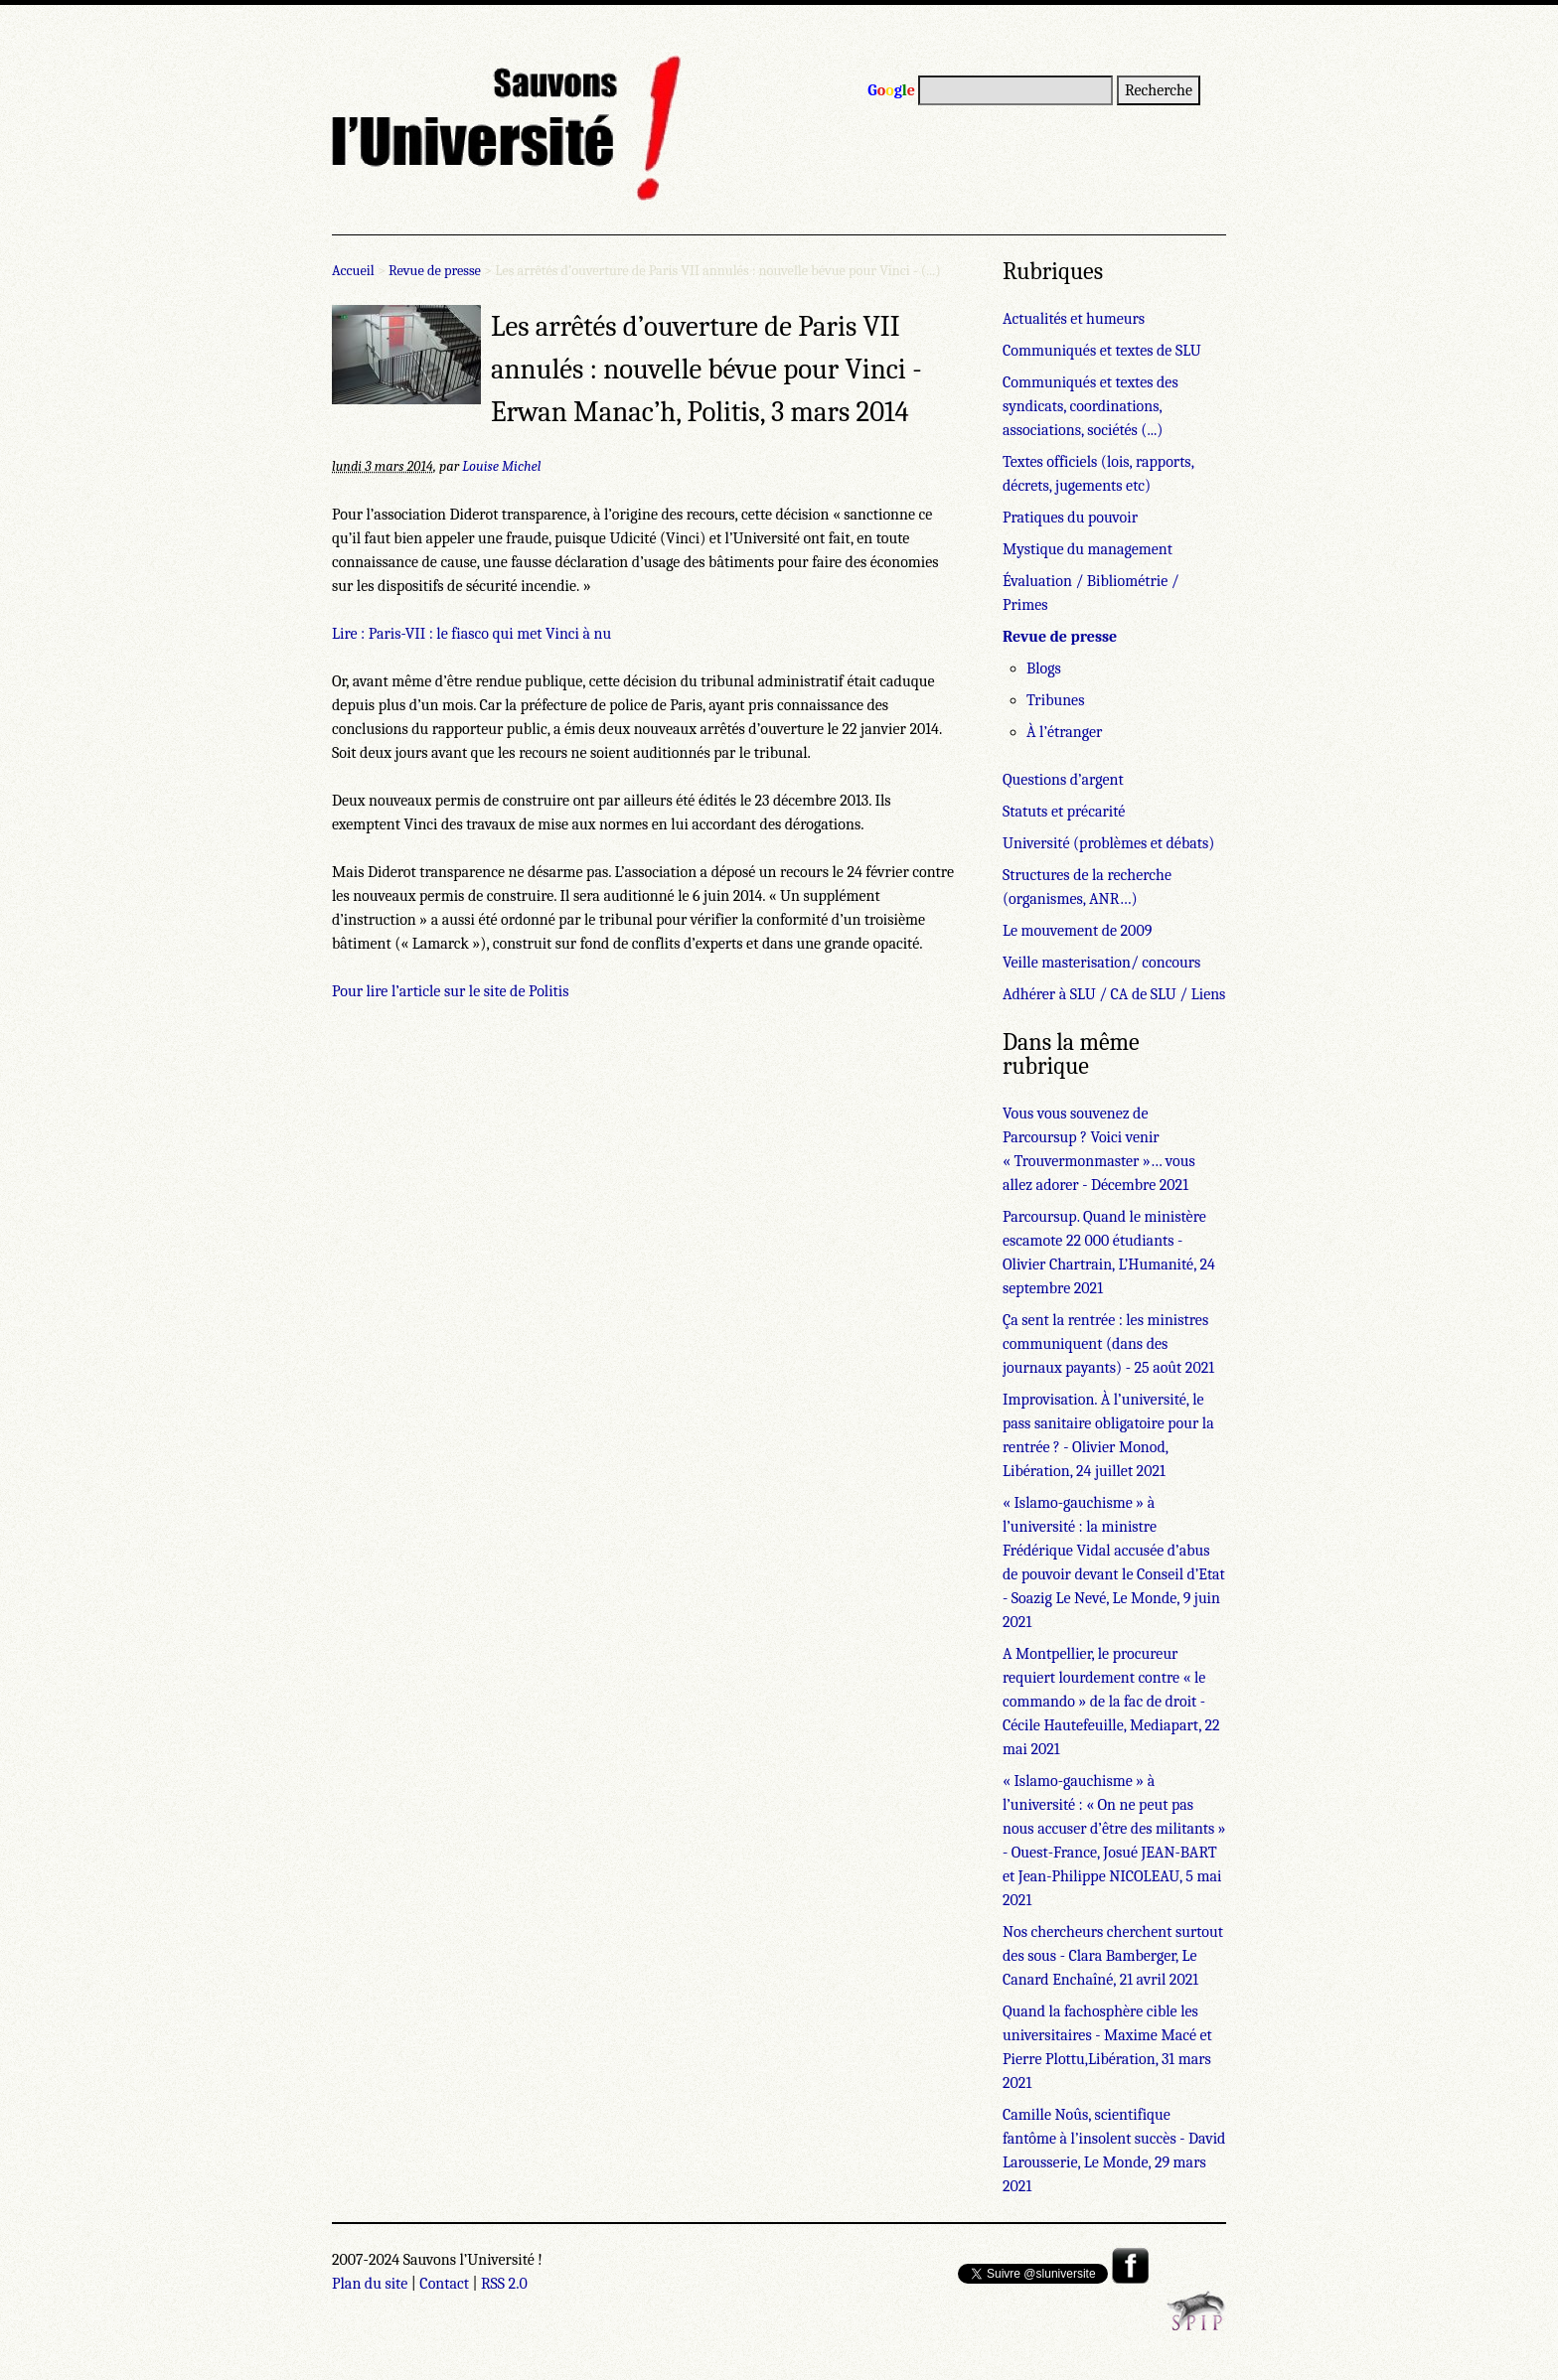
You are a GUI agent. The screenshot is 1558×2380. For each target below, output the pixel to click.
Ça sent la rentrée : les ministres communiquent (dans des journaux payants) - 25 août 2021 (1108, 1344)
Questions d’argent (1063, 780)
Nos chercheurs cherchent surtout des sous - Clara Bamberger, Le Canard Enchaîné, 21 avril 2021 (1113, 1956)
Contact (444, 2284)
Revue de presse (435, 270)
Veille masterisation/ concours (1101, 962)
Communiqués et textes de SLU (1102, 351)
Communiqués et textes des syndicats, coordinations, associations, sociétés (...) (1090, 406)
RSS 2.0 (504, 2284)
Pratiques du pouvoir (1070, 517)
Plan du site (369, 2284)
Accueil (353, 270)
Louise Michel (501, 466)
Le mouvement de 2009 (1077, 931)
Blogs (1043, 668)
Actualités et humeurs (1074, 319)
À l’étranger (1064, 732)
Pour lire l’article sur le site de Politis (450, 991)
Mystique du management (1087, 549)
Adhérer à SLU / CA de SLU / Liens (1114, 994)
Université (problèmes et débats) (1108, 843)
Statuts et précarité (1064, 811)
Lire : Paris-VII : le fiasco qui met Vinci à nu (471, 634)
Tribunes (1055, 700)
